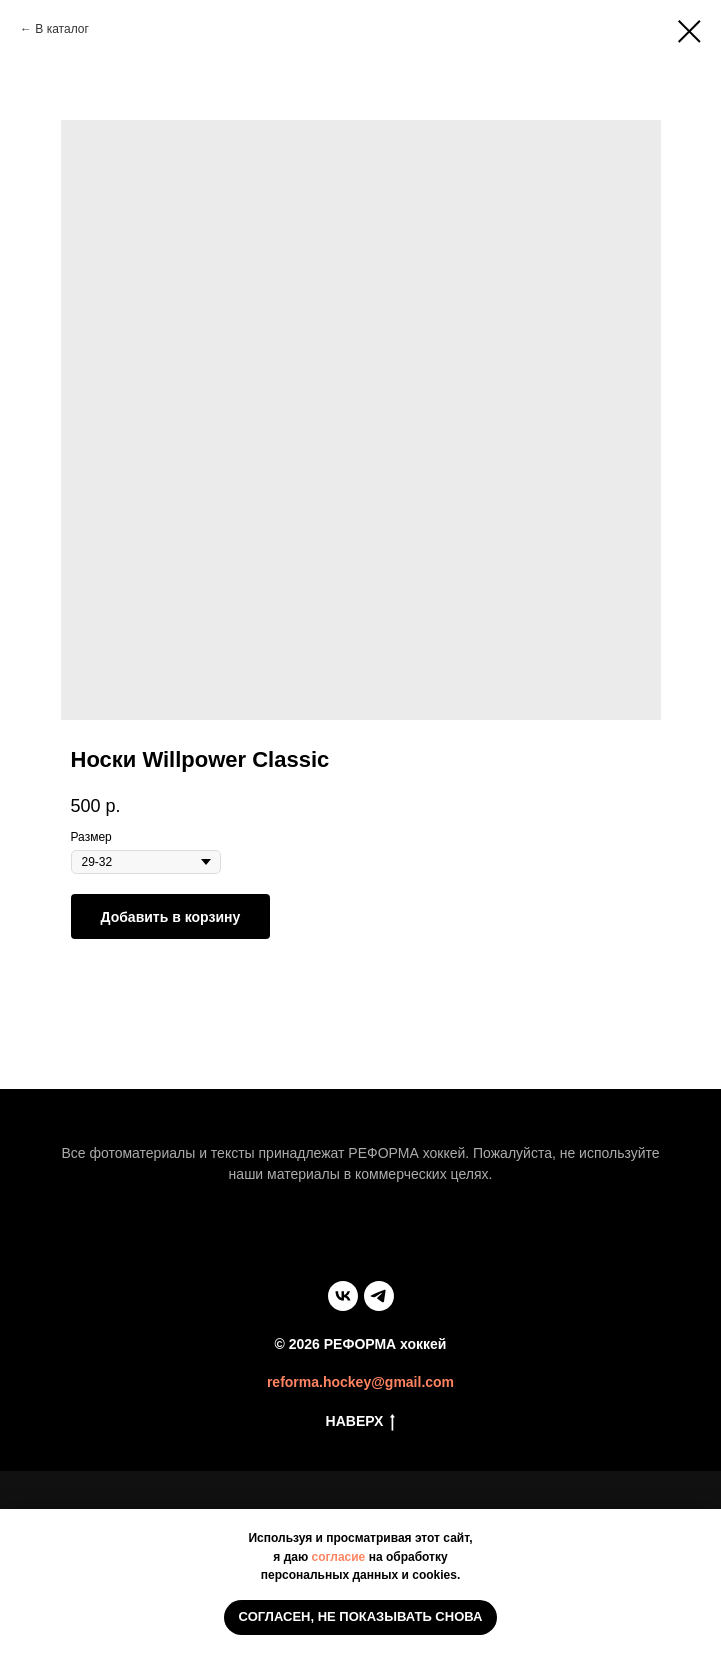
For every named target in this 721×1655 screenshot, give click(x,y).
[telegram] (379, 1296)
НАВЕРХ (361, 1422)
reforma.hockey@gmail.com (360, 1382)
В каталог (61, 29)
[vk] (343, 1296)
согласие (339, 1557)
